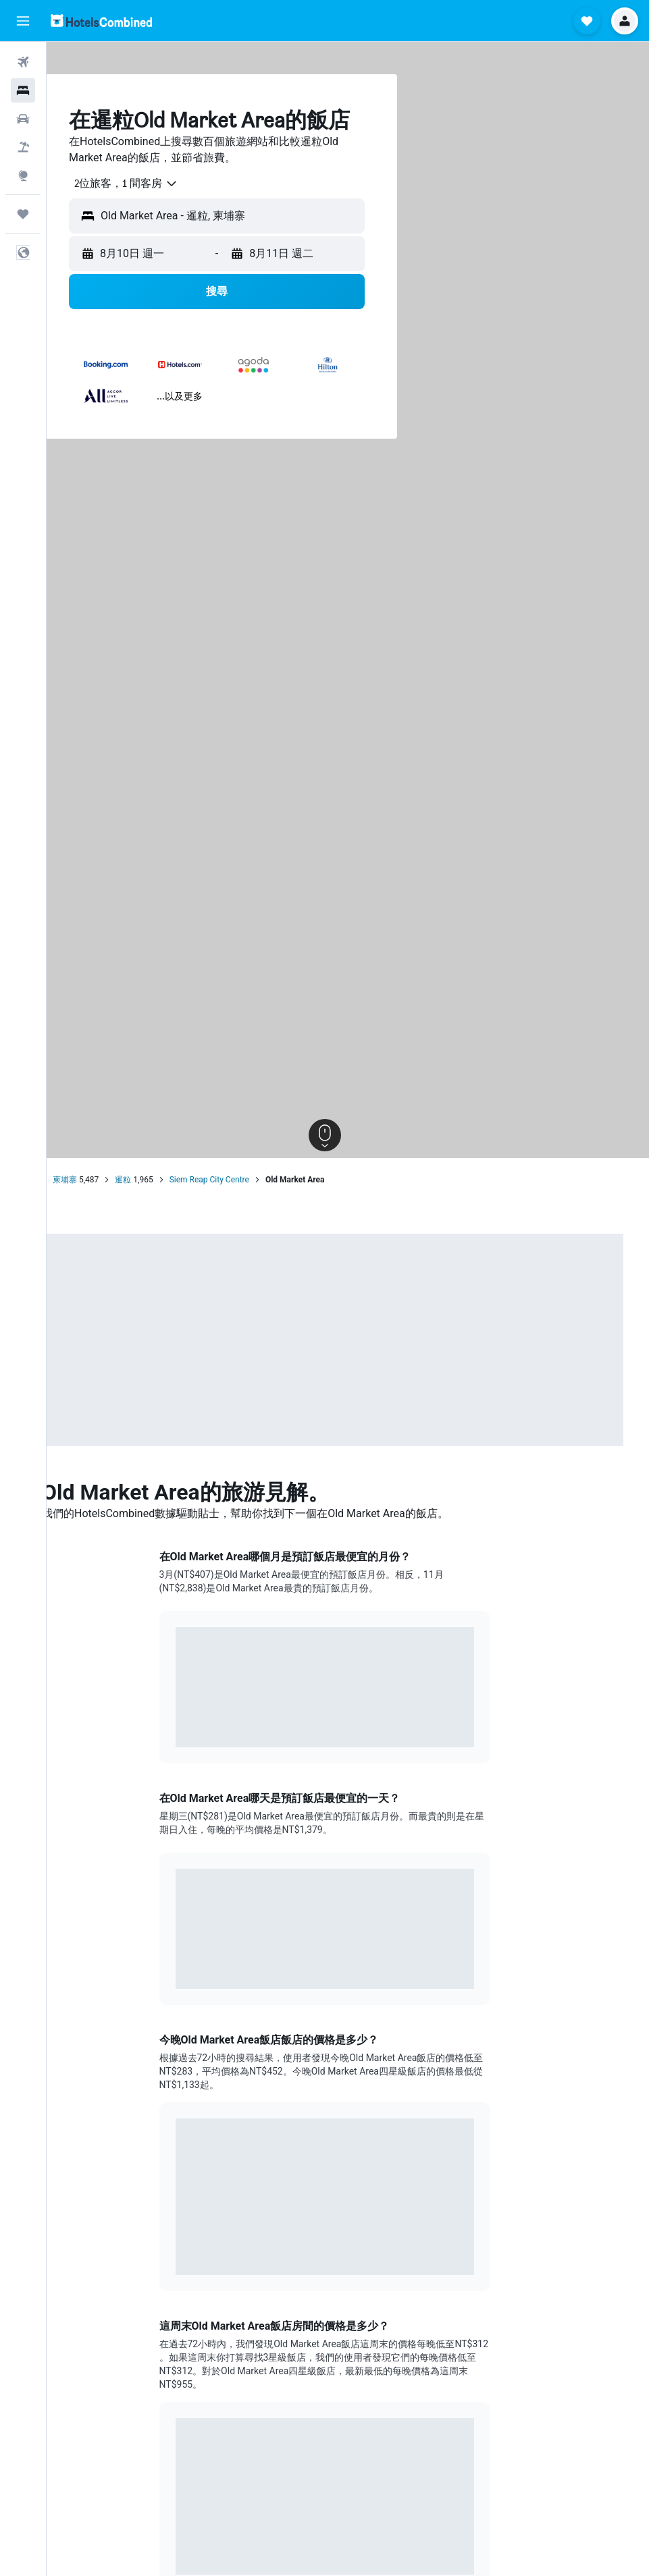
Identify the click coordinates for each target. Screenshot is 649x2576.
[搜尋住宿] (23, 90)
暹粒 (169, 1179)
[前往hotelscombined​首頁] (101, 20)
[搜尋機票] (23, 62)
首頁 (75, 1179)
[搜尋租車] (23, 118)
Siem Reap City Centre (256, 1179)
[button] (23, 21)
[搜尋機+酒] (23, 147)
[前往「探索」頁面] (23, 175)
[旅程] (23, 213)
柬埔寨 (111, 1179)
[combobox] (167, 183)
